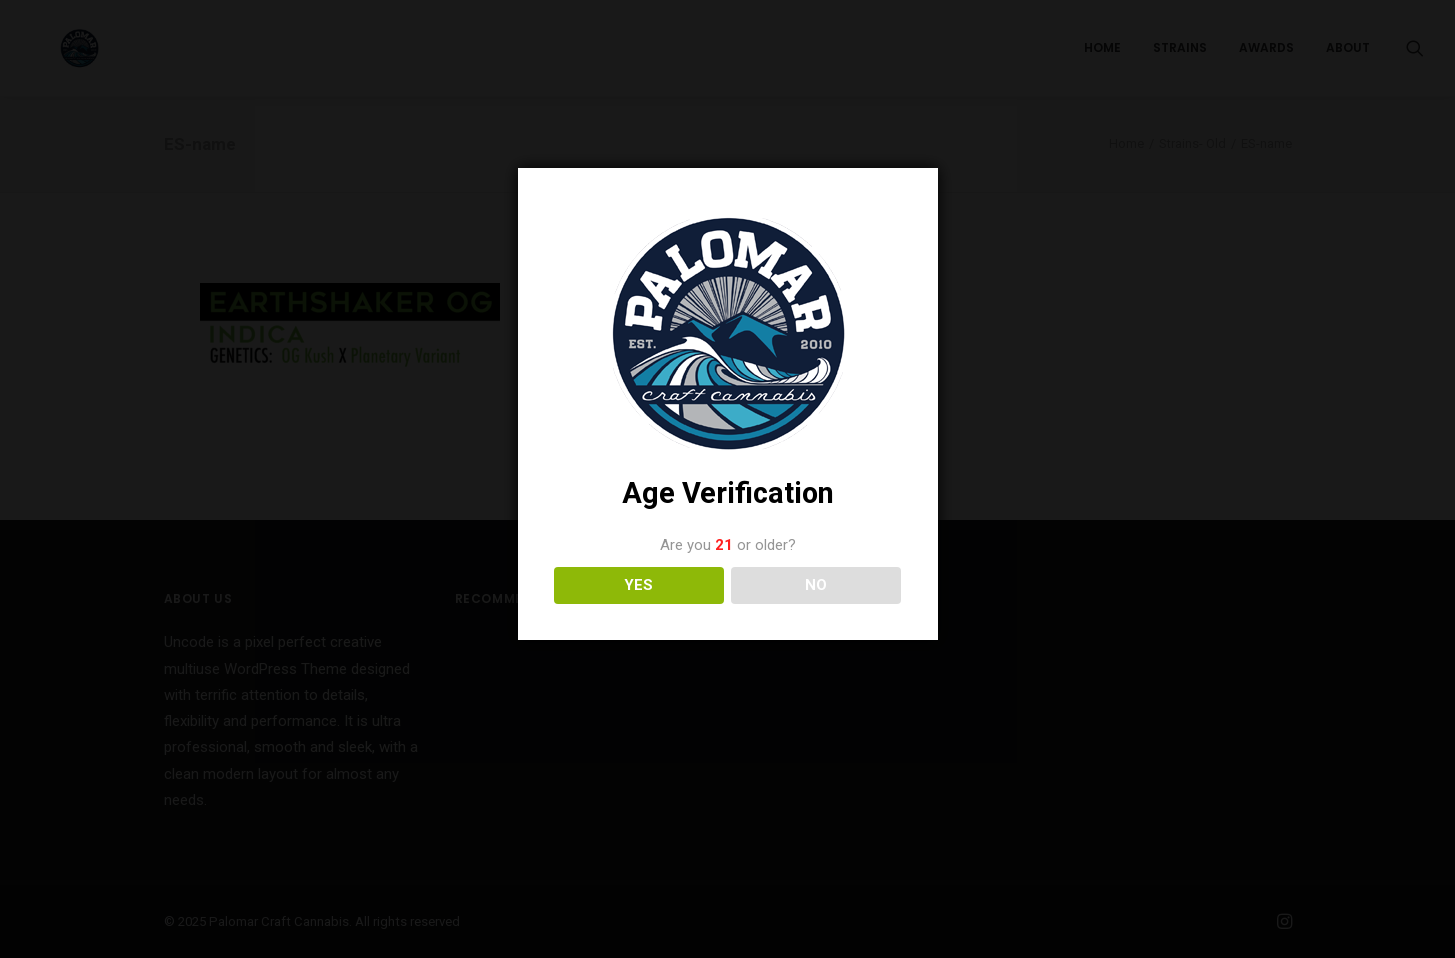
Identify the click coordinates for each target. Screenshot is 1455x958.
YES (638, 585)
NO (816, 585)
